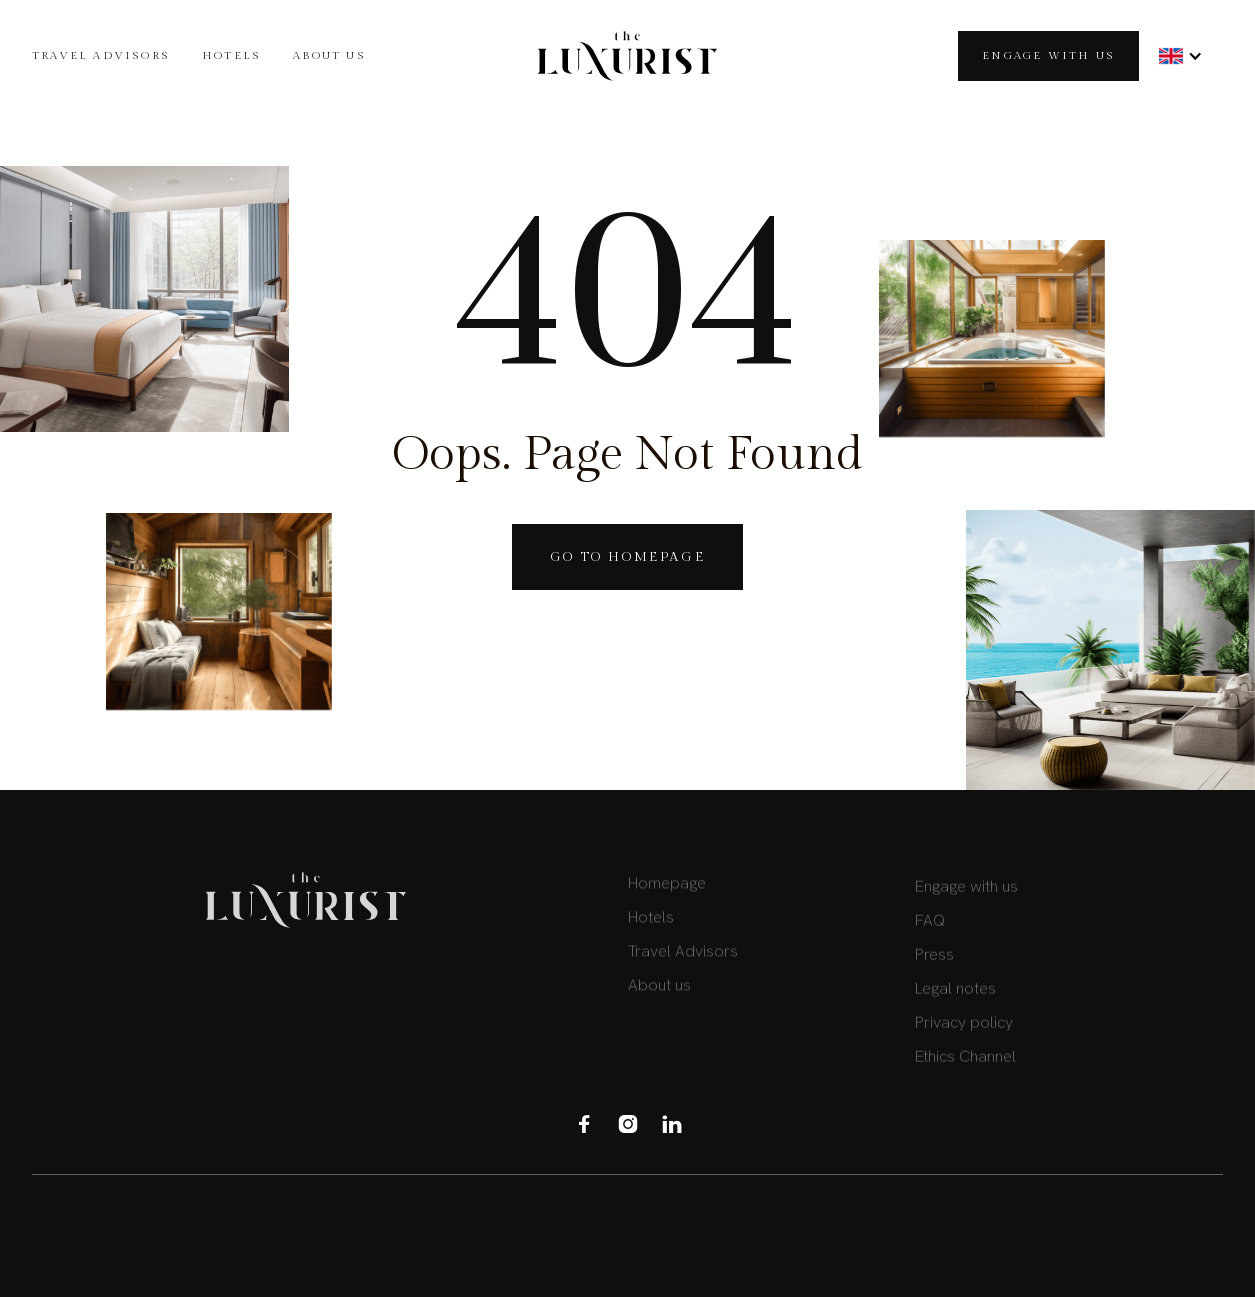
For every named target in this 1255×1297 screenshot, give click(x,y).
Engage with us (1048, 55)
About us (329, 55)
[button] (1181, 56)
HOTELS (231, 55)
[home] (627, 56)
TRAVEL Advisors (101, 55)
